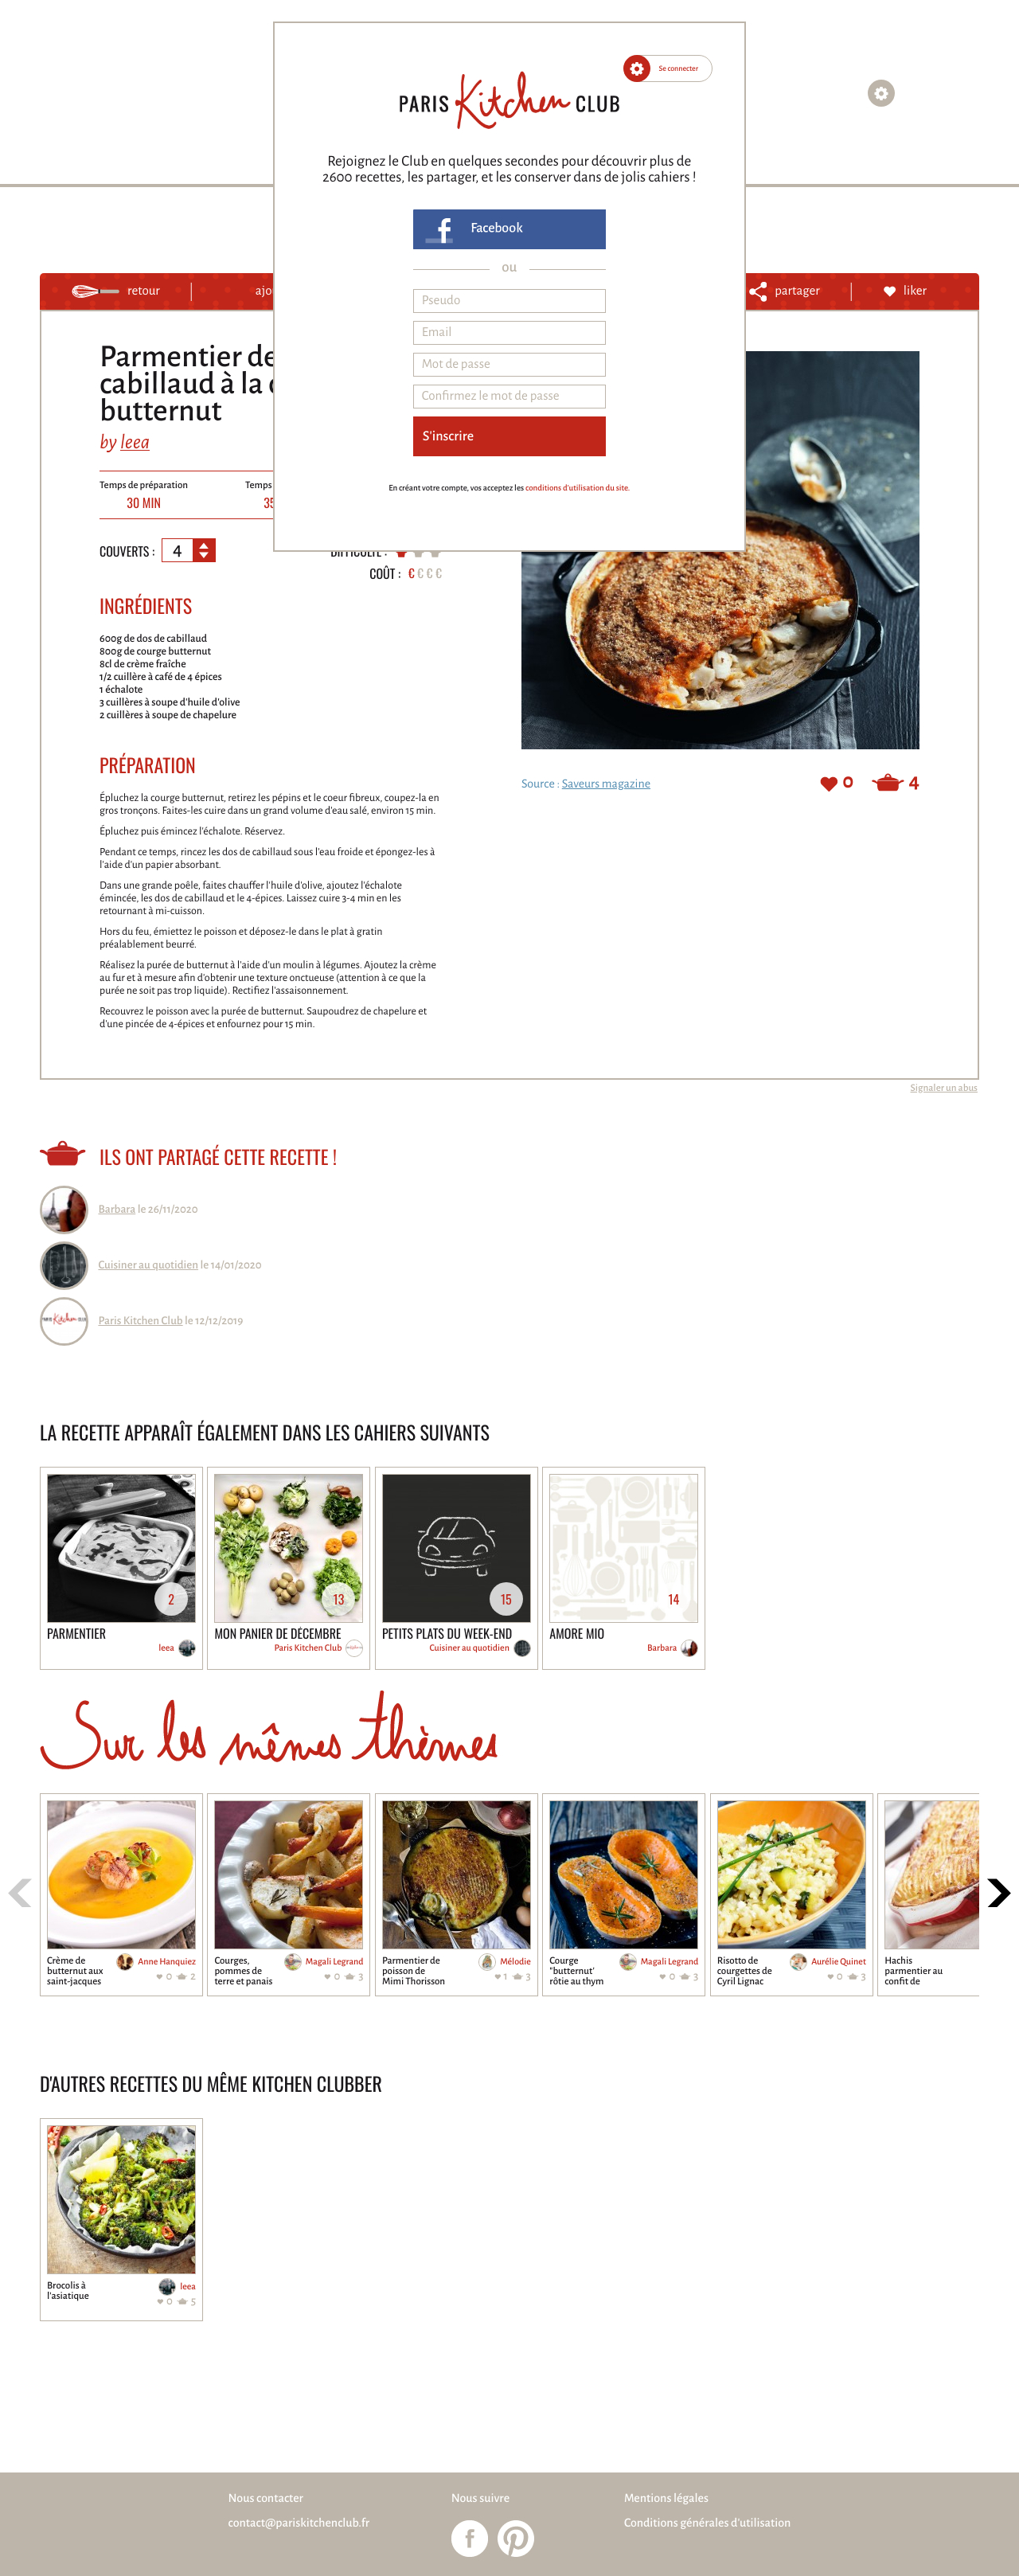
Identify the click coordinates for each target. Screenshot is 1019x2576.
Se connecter (679, 68)
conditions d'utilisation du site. (577, 488)
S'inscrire (448, 436)
